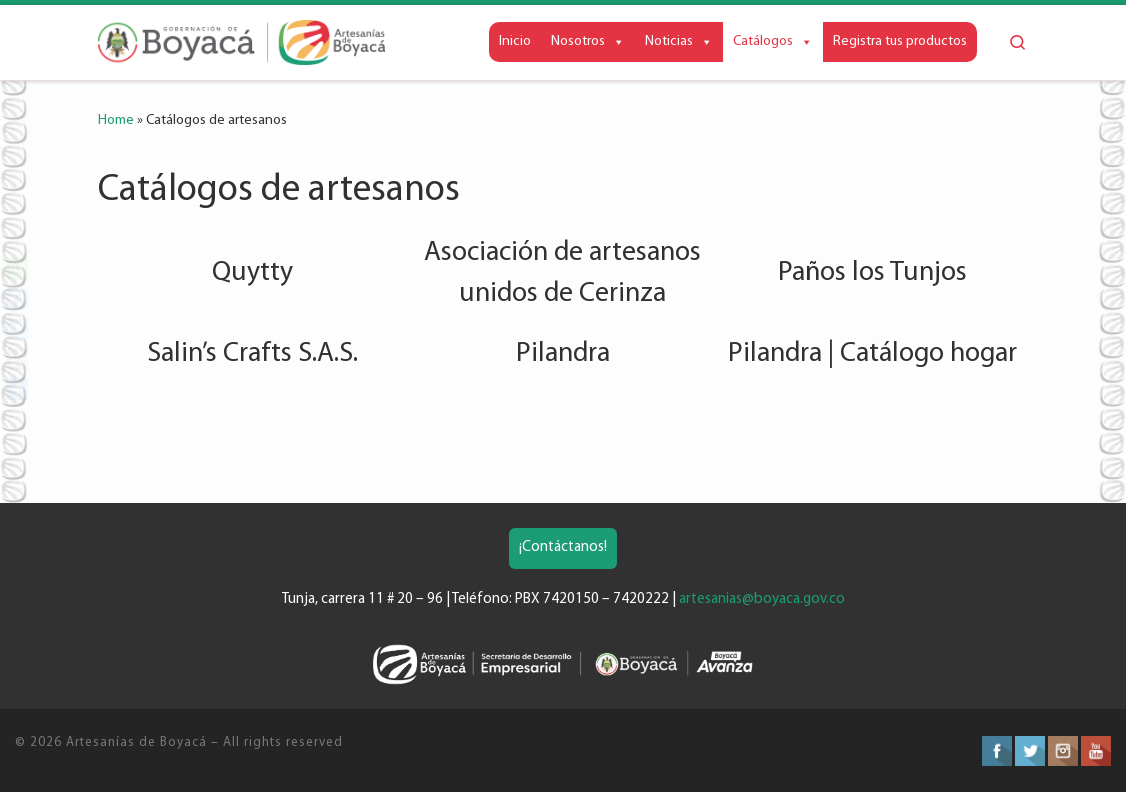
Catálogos (773, 41)
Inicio (515, 41)
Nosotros (588, 41)
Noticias (679, 41)
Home (116, 120)
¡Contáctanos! (563, 547)
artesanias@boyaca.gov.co (762, 599)
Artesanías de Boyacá (136, 742)
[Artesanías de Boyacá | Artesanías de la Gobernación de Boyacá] (241, 42)
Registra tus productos (900, 41)
